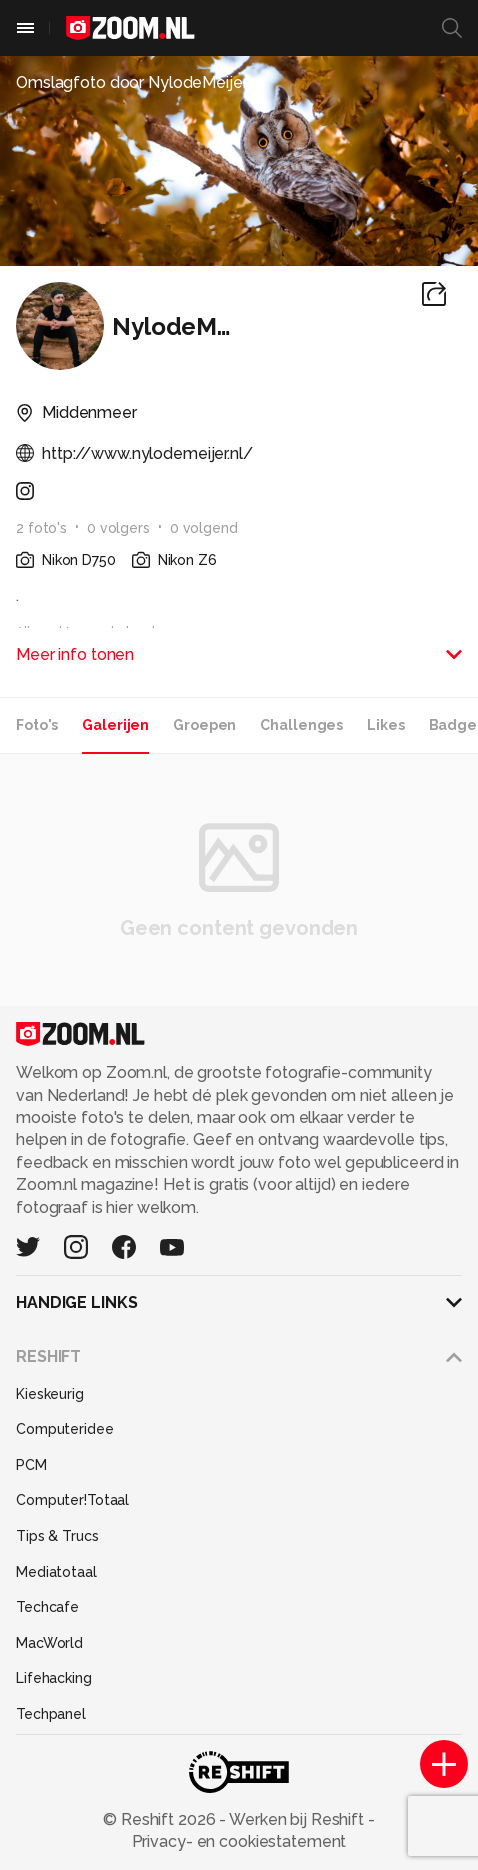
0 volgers (118, 528)
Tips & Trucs (57, 1536)
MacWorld (49, 1643)
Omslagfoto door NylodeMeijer (132, 82)
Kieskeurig (50, 1394)
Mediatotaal (56, 1572)
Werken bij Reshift (297, 1819)
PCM (31, 1465)
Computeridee (65, 1429)
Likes (385, 725)
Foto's (37, 725)
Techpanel (51, 1714)
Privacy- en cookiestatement (239, 1841)
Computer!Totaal (72, 1500)
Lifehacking (54, 1678)
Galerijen (115, 725)
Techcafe (47, 1607)
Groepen (204, 725)
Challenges (301, 725)
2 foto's (41, 528)
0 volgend (204, 528)
